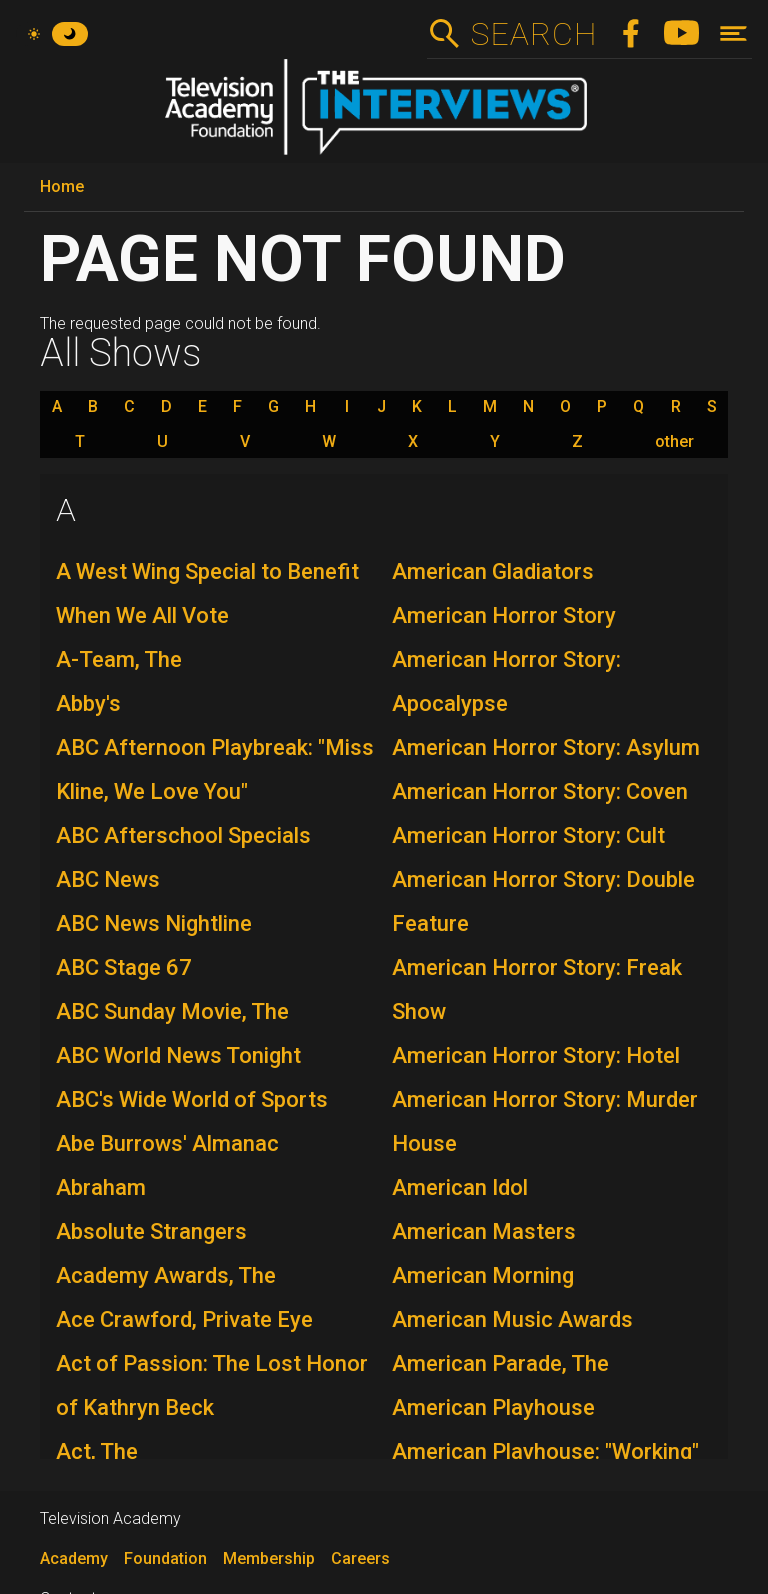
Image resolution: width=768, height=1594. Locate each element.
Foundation (165, 1558)
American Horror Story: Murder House (545, 1121)
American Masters (484, 1231)
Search (533, 34)
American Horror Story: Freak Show (537, 989)
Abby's (88, 703)
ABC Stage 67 (124, 967)
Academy (74, 1558)
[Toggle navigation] (733, 33)
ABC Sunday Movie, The (172, 1011)
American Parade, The (500, 1363)
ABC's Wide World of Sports (192, 1099)
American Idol (460, 1187)
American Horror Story (504, 615)
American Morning (483, 1275)
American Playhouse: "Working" (545, 1451)
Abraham (101, 1187)
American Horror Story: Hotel (536, 1055)
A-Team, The (119, 659)
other (674, 442)
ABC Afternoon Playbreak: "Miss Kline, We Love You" (215, 769)
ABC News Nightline (154, 923)
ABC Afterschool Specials (183, 835)
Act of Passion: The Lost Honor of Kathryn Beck (212, 1385)
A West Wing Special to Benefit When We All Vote (207, 593)
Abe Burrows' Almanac (167, 1143)
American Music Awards (512, 1319)
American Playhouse (493, 1407)
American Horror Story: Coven (540, 791)
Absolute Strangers (151, 1231)
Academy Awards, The (166, 1275)
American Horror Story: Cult (528, 835)
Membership (269, 1558)
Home (62, 186)
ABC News (108, 879)
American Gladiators (493, 571)
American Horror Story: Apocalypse (506, 681)
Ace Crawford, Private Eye (184, 1319)
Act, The (97, 1451)
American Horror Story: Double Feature (543, 901)
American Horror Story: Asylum (546, 747)
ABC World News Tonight (178, 1055)
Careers (360, 1558)
